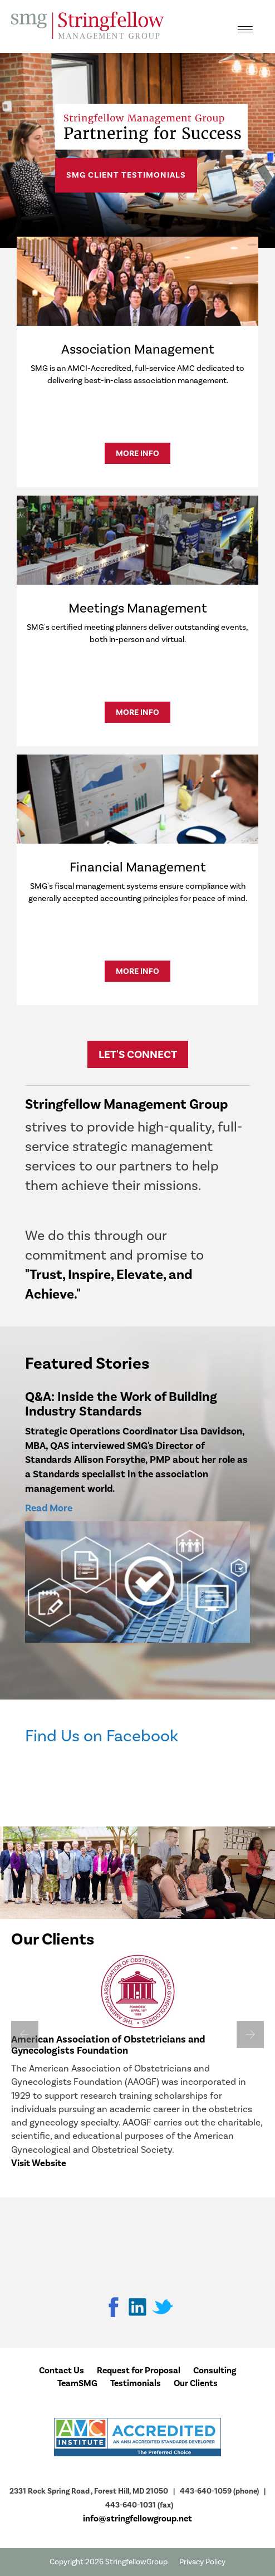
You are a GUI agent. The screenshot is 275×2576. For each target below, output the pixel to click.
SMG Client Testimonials (126, 175)
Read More (48, 1508)
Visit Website (38, 2163)
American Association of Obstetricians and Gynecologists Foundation (108, 2044)
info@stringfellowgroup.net (137, 2518)
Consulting (214, 2370)
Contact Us (61, 2370)
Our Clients (196, 2383)
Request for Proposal (138, 2370)
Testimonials (135, 2383)
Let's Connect (138, 1054)
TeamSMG (77, 2383)
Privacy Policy (202, 2562)
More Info (137, 453)
